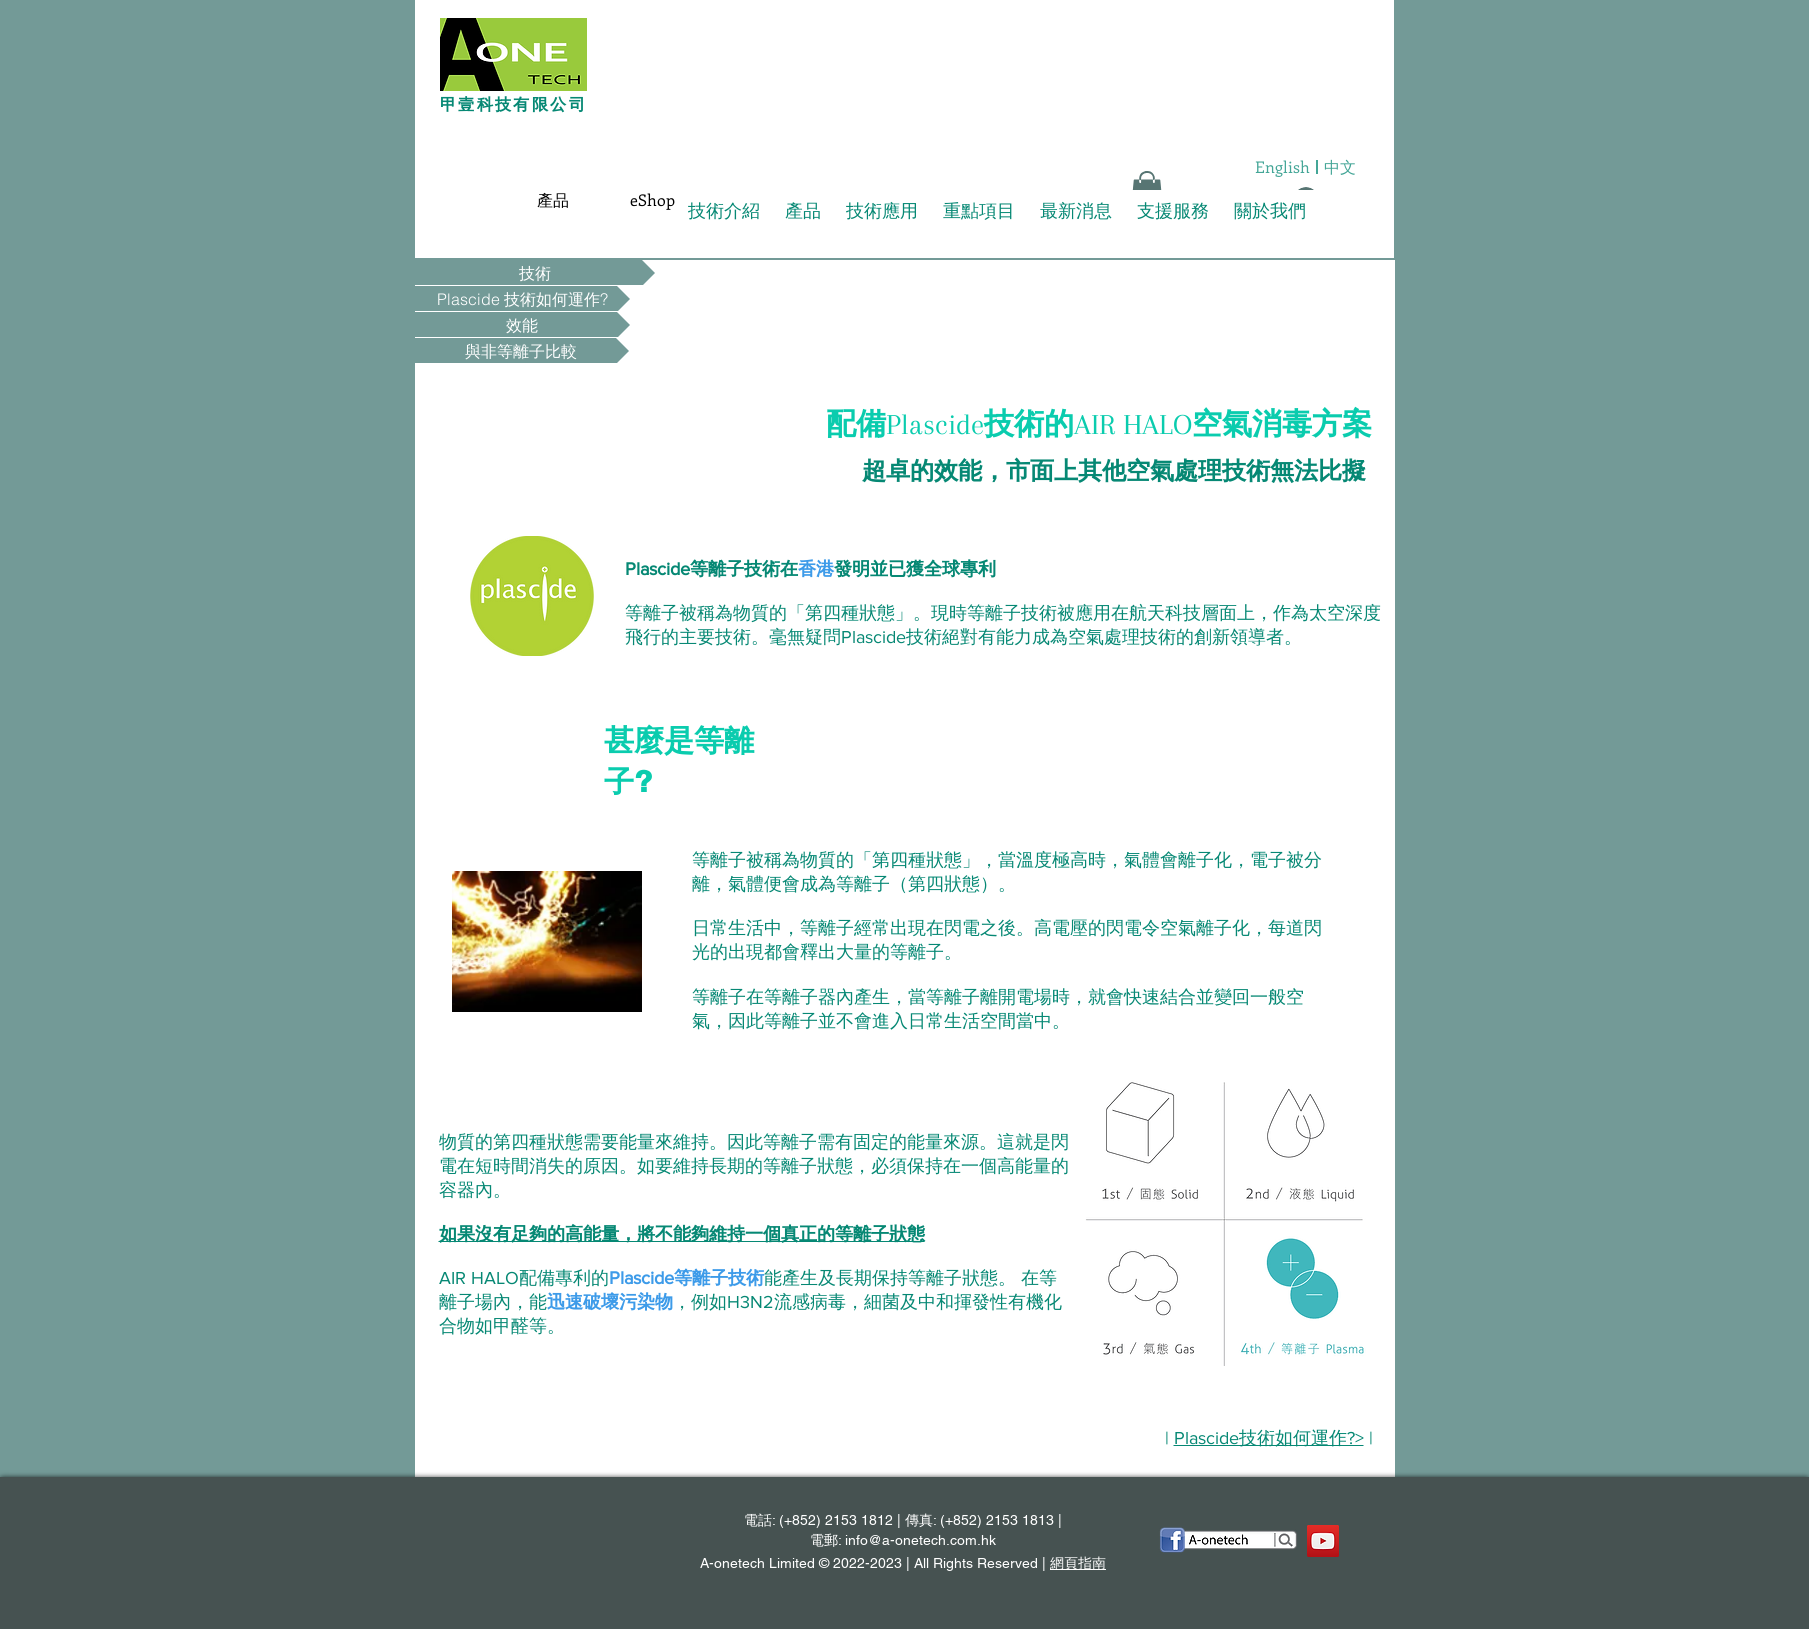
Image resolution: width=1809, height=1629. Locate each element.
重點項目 (979, 210)
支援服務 (1173, 210)
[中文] (1340, 167)
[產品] (553, 200)
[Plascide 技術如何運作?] (522, 298)
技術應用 (882, 210)
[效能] (522, 324)
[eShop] (652, 200)
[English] (1282, 167)
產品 (803, 210)
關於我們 (1270, 210)
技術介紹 (724, 210)
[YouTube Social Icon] (1323, 1541)
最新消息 (1076, 210)
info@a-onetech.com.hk (920, 1540)
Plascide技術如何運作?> (1269, 1438)
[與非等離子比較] (521, 350)
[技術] (535, 272)
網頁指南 (1078, 1563)
